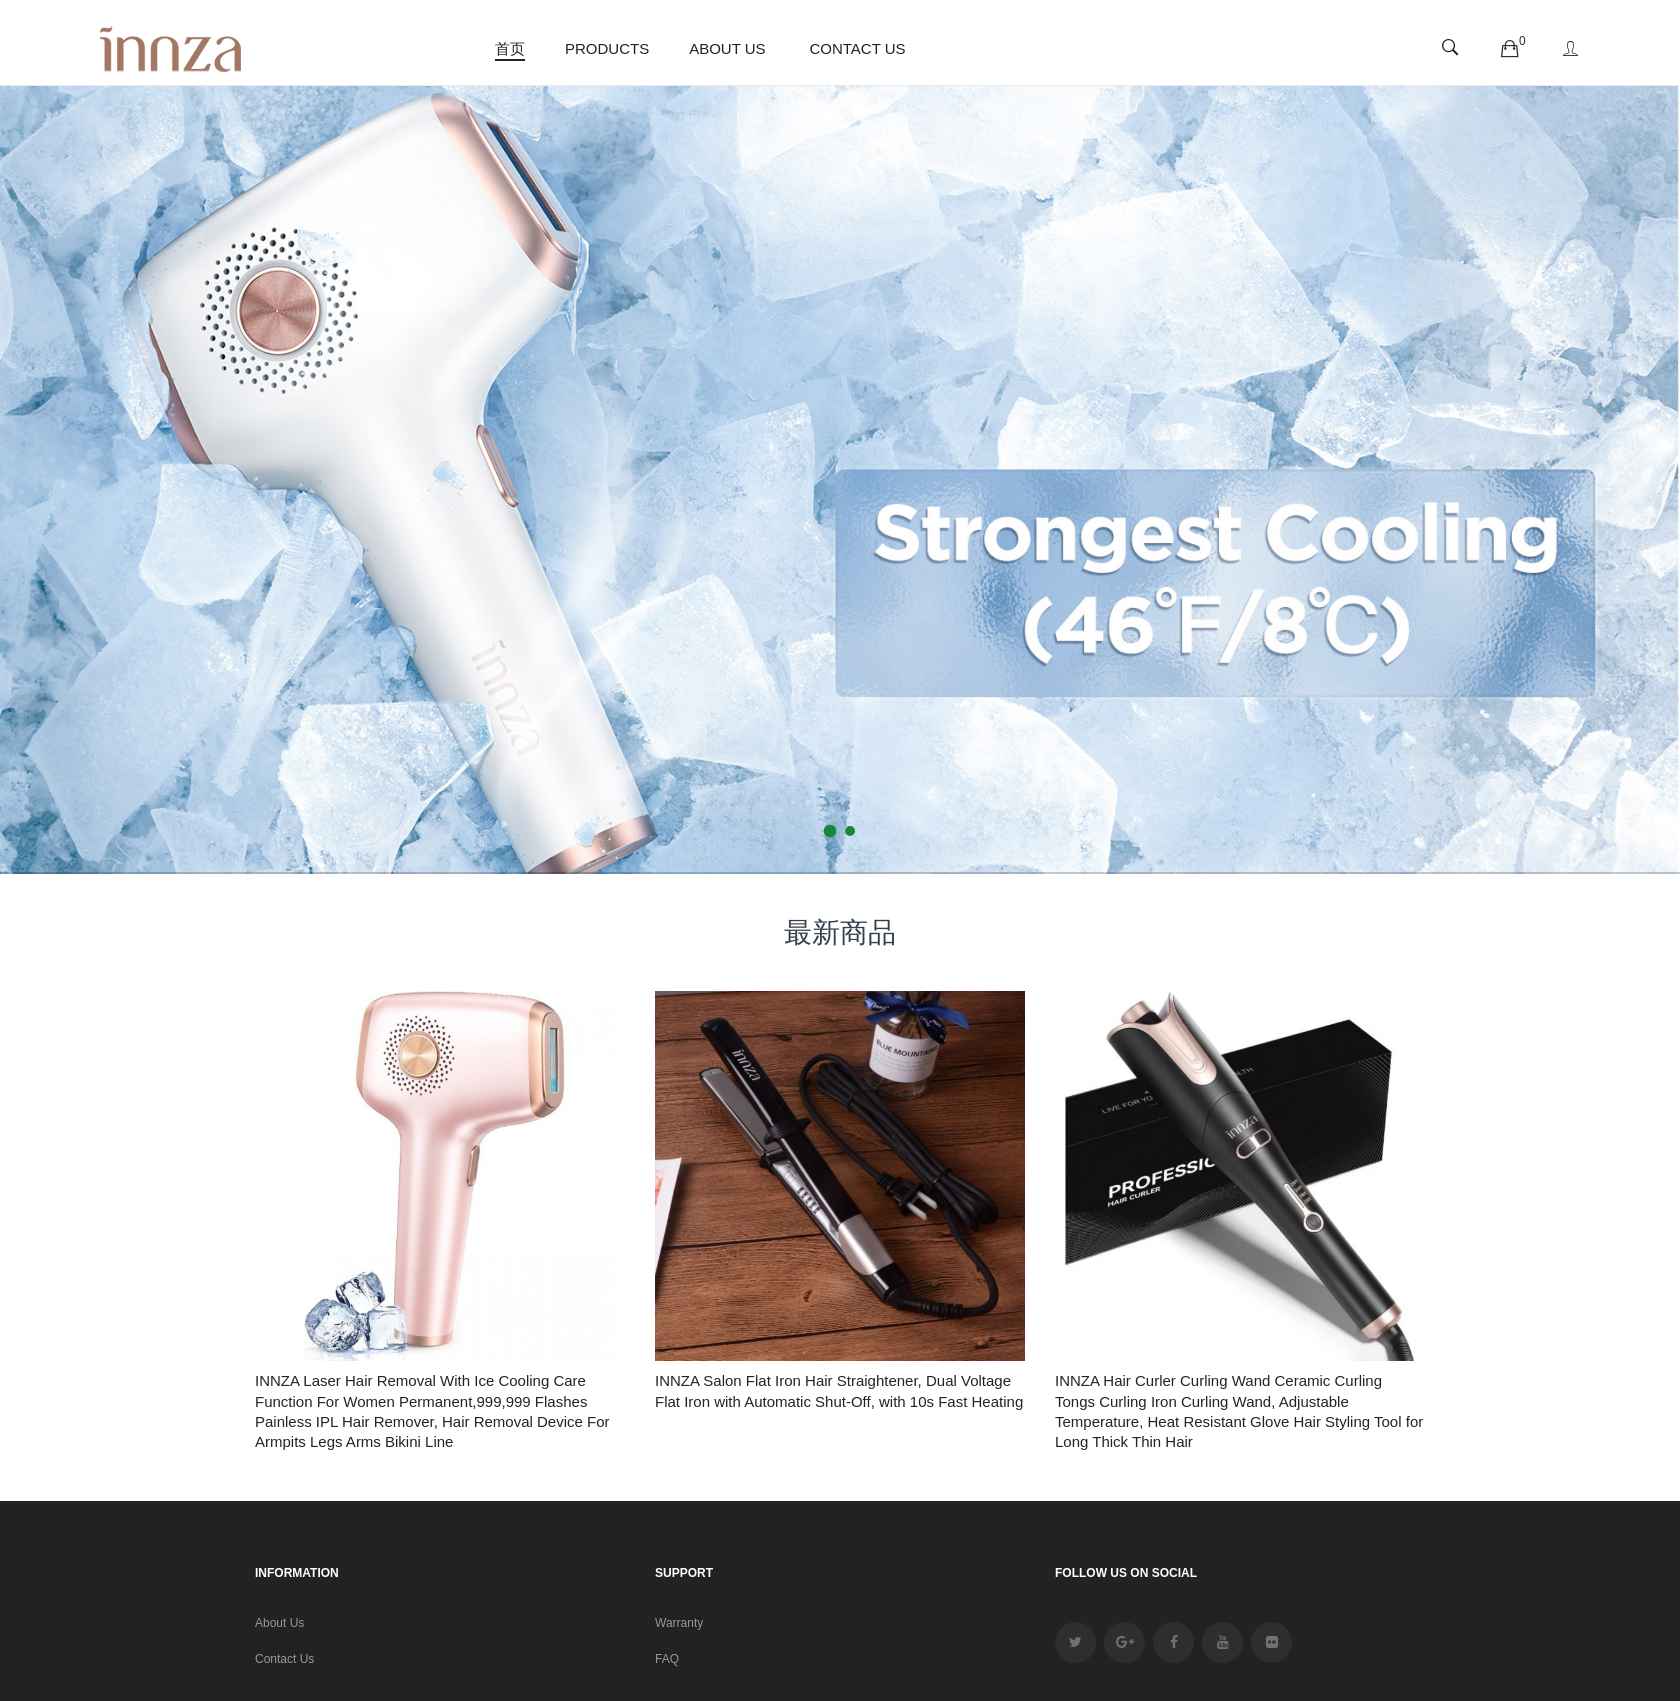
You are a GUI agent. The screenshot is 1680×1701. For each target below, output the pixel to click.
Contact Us (284, 1659)
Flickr (1271, 1642)
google (1124, 1642)
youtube (1222, 1642)
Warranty (679, 1623)
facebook (1173, 1642)
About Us (279, 1623)
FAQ (667, 1659)
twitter (1075, 1642)
